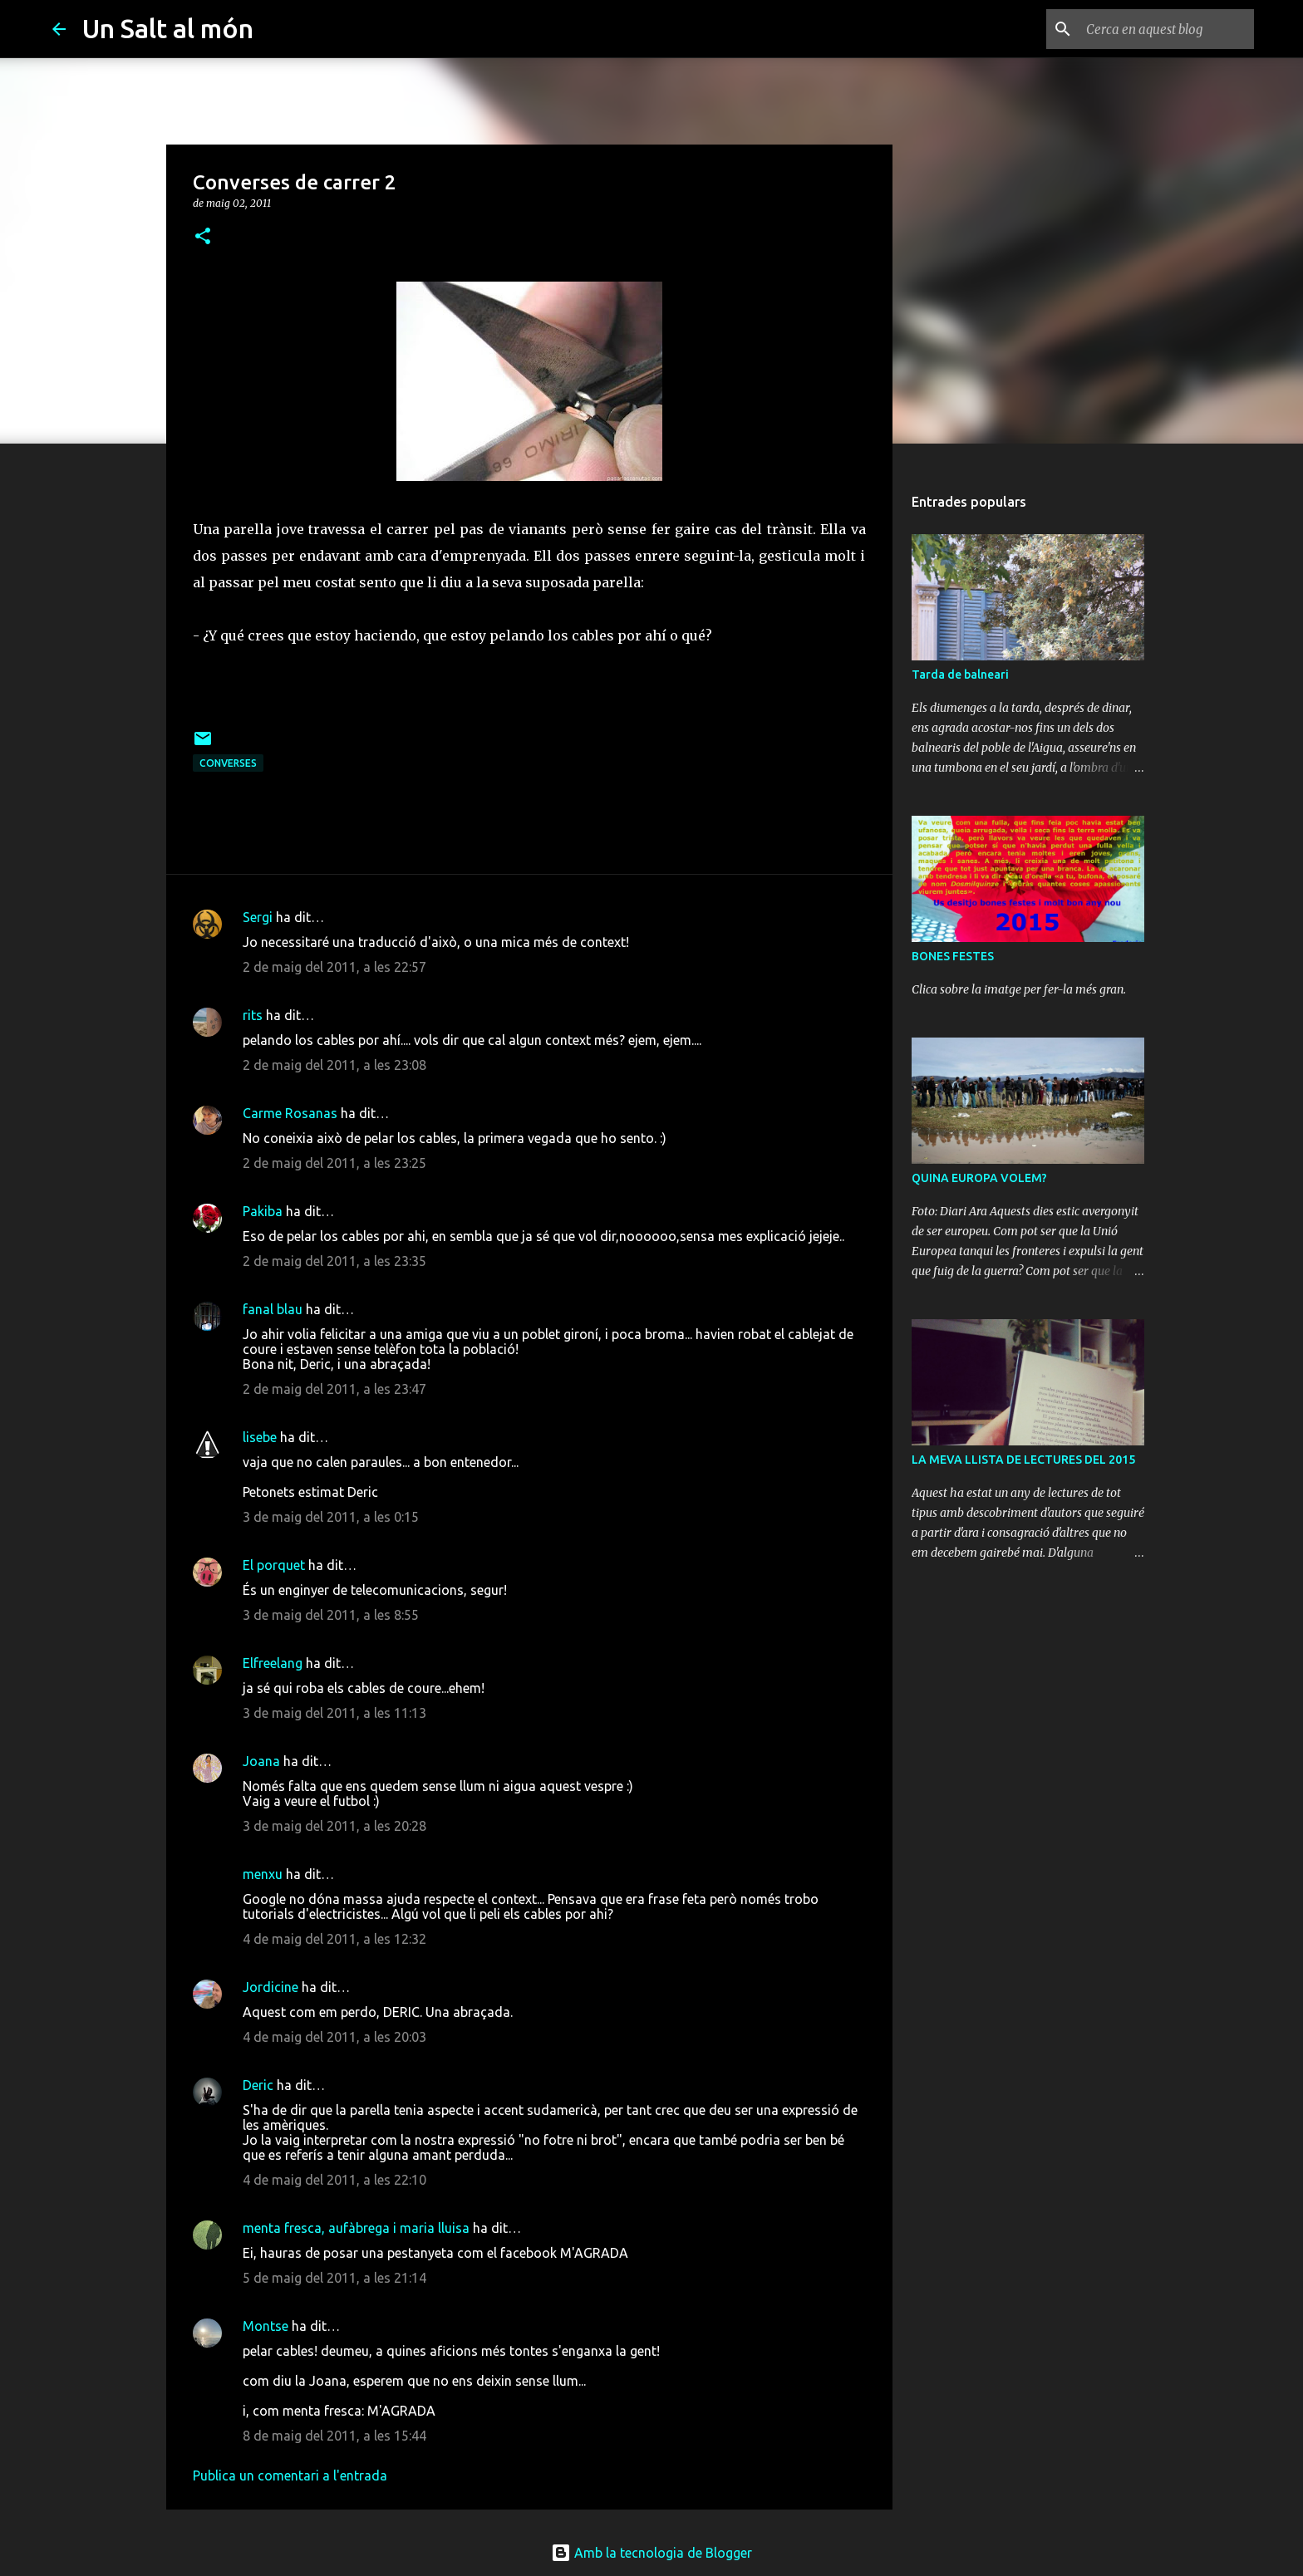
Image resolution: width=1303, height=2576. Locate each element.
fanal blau (272, 1309)
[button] (203, 237)
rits (253, 1015)
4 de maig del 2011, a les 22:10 (334, 2179)
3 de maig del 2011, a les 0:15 (331, 1516)
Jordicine (270, 1987)
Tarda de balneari (960, 674)
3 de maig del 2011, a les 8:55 (331, 1614)
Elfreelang (272, 1663)
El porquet (274, 1565)
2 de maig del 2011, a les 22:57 (334, 966)
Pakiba (263, 1211)
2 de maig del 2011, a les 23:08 (334, 1064)
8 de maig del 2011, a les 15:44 (334, 2435)
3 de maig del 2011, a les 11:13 (334, 1712)
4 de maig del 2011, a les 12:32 (334, 1938)
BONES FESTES (953, 956)
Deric (258, 2085)
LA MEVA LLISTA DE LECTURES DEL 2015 (1023, 1459)
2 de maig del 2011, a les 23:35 (334, 1261)
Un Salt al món (167, 28)
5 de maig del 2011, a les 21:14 (334, 2277)
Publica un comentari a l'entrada (290, 2475)
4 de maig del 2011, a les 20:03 (334, 2036)
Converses (228, 763)
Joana (261, 1761)
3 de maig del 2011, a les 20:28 (334, 1825)
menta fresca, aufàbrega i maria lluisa (356, 2227)
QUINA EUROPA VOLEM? (979, 1178)
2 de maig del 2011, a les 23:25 (334, 1163)
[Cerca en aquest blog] (1166, 29)
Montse (265, 2325)
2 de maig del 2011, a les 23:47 (334, 1388)
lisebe (260, 1437)
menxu (263, 1874)
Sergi (258, 917)
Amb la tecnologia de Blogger (651, 2552)
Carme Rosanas (290, 1113)
